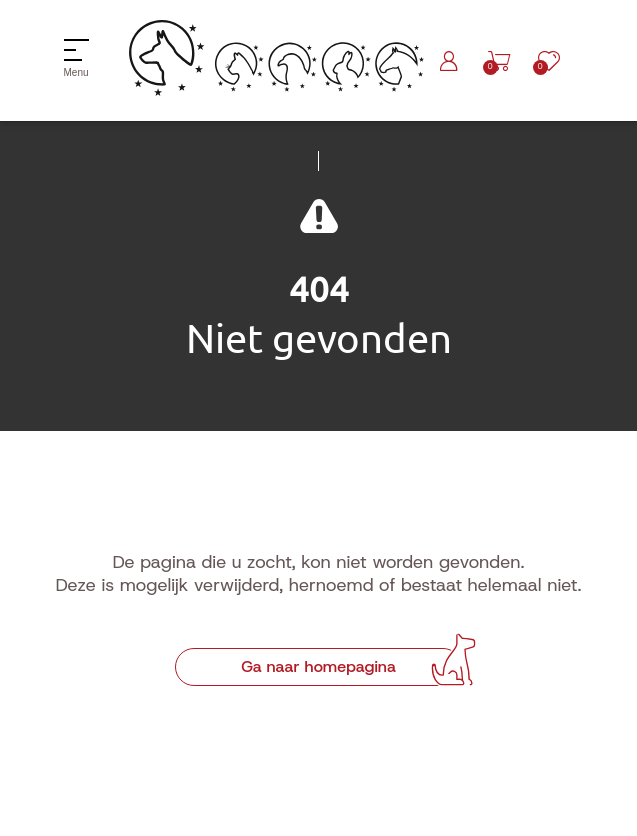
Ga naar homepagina (318, 666)
